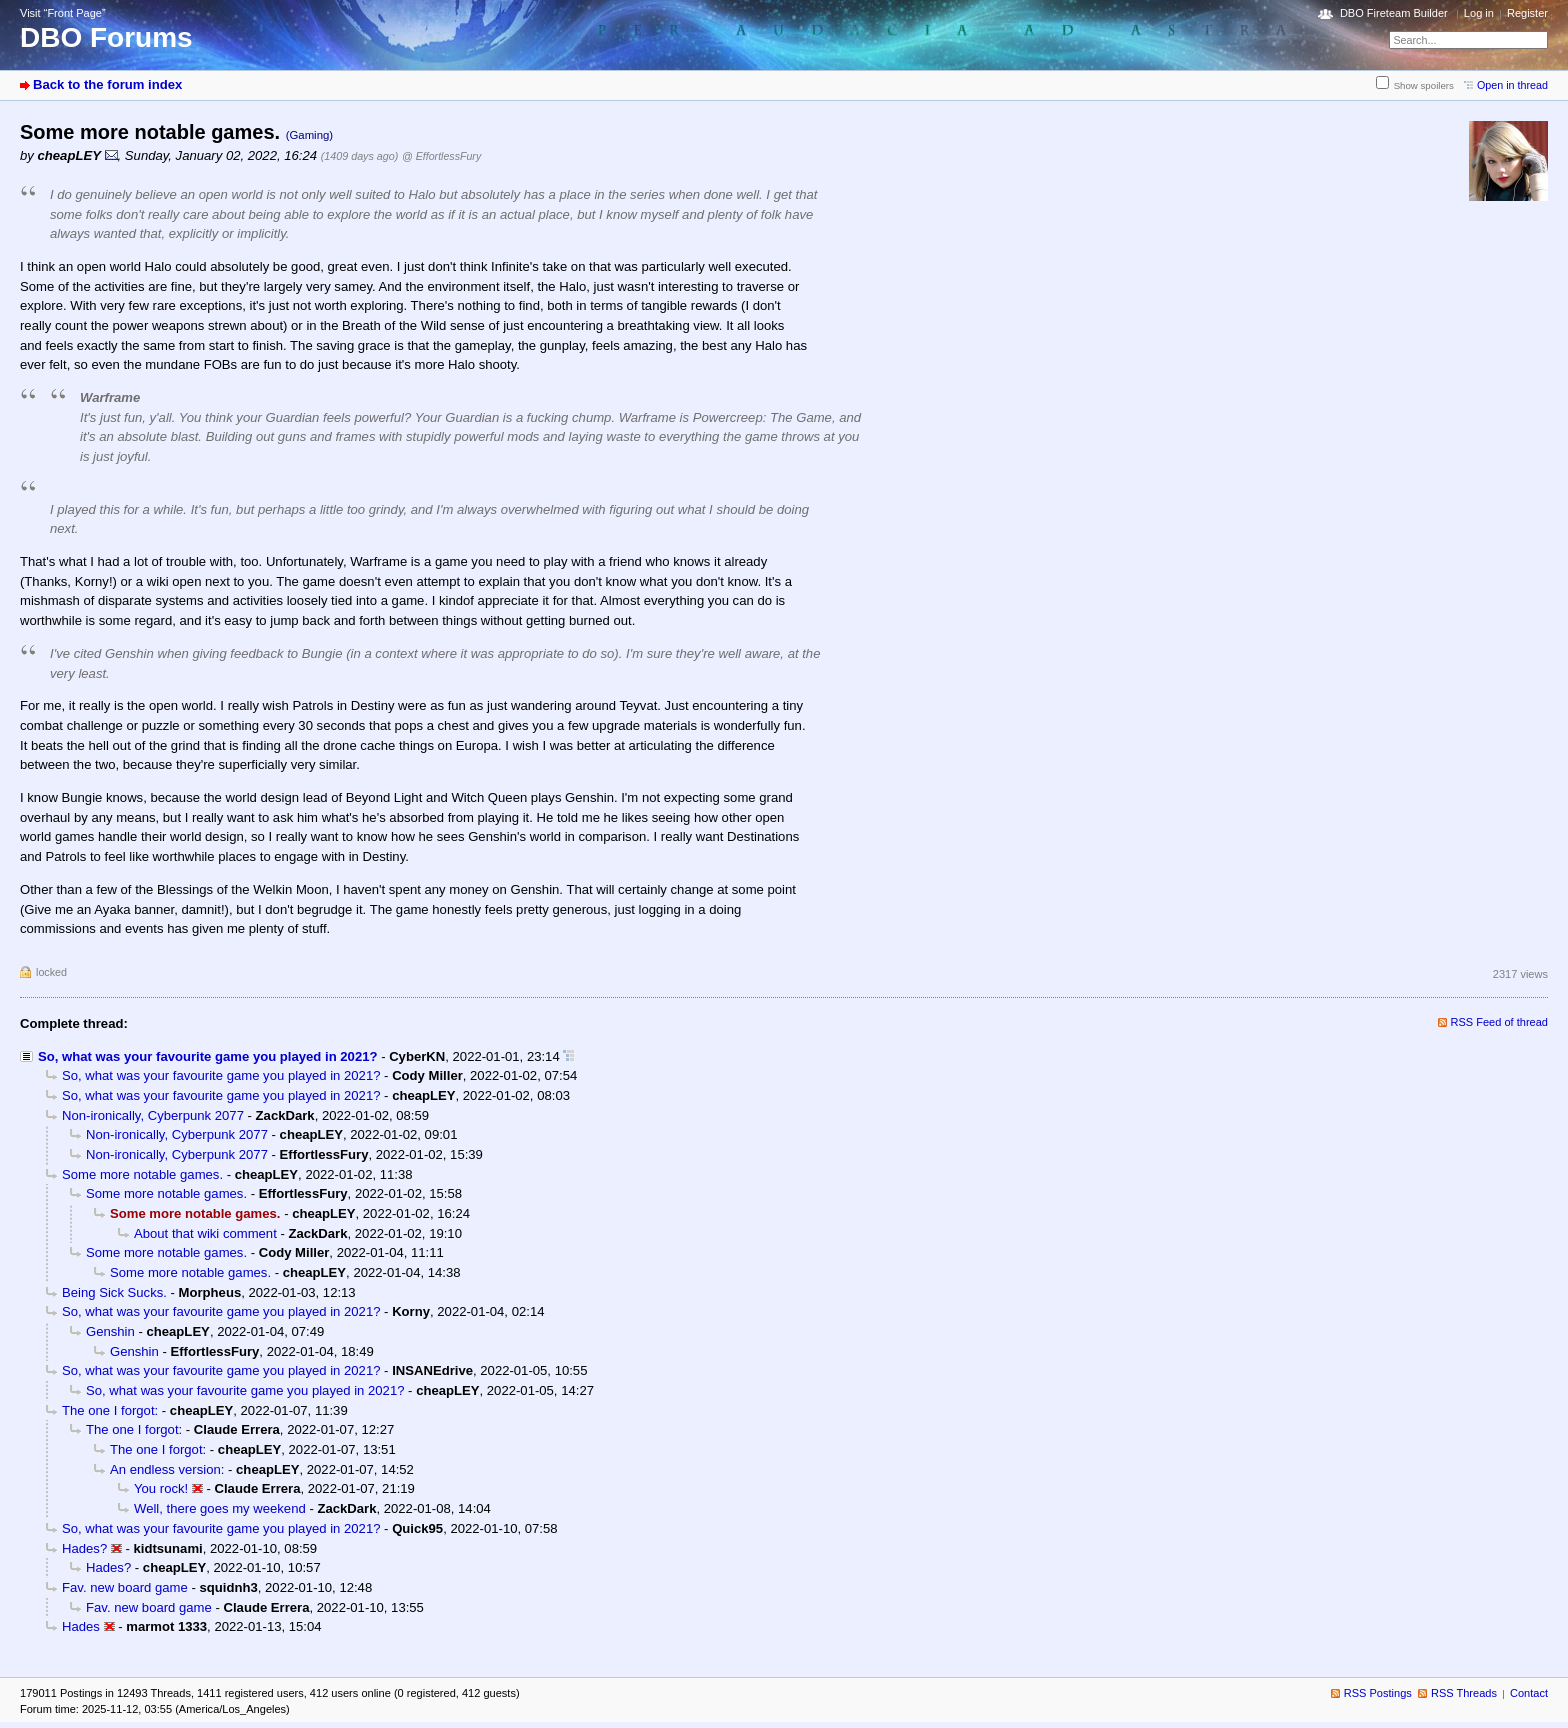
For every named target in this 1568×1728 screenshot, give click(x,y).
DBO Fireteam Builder (1394, 13)
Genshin (110, 1331)
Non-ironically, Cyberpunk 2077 (153, 1115)
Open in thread (1512, 85)
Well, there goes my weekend (220, 1508)
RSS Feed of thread (1500, 1022)
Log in (1479, 13)
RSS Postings (1378, 1693)
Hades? (84, 1548)
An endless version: (167, 1469)
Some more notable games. (142, 1174)
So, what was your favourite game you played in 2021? (208, 1056)
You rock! (161, 1488)
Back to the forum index (107, 84)
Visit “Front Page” (63, 13)
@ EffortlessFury (441, 156)
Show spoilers (1424, 85)
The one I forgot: (110, 1410)
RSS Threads (1464, 1693)
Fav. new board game (125, 1587)
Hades (81, 1626)
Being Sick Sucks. (114, 1292)
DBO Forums (106, 37)
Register (1527, 13)
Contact (1529, 1693)
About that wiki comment (205, 1233)
